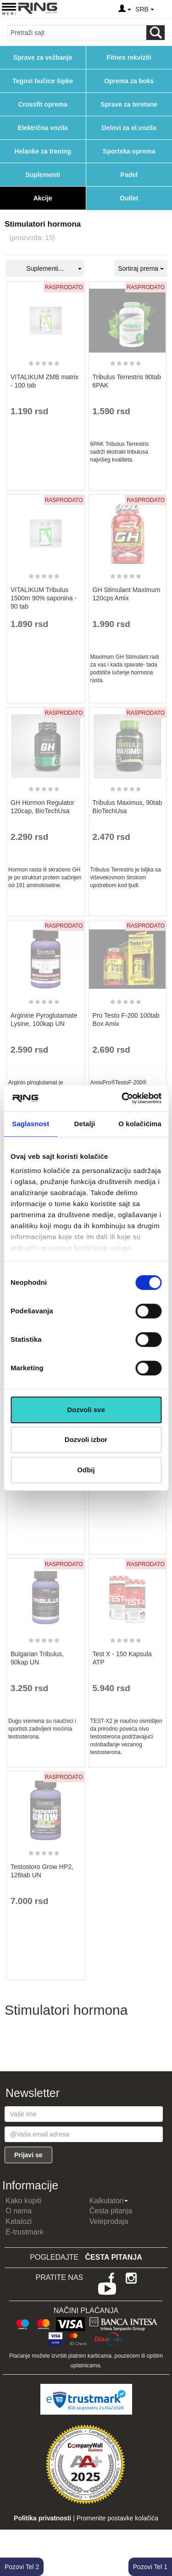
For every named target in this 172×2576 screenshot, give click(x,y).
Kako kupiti (23, 2201)
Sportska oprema (129, 151)
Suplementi (43, 174)
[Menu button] (9, 8)
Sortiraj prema (141, 268)
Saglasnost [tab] (30, 1124)
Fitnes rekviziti (129, 57)
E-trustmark (25, 2232)
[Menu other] (164, 9)
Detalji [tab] (84, 1124)
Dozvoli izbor (86, 1439)
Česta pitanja (110, 2211)
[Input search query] (77, 32)
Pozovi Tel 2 (22, 2566)
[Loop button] (155, 32)
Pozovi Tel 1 (150, 2566)
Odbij (85, 1470)
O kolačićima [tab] (139, 1124)
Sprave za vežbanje (42, 57)
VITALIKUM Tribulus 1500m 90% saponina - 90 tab (44, 598)
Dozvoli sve (86, 1409)
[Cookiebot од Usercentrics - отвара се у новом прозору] (122, 1098)
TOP (160, 2539)
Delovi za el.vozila (129, 127)
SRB (144, 9)
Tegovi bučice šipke (42, 81)
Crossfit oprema (42, 104)
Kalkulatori (108, 2201)
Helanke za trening (42, 151)
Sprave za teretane (128, 104)
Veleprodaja (108, 2221)
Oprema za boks (129, 81)
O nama (19, 2211)
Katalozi (19, 2221)
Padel (129, 174)
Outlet (129, 198)
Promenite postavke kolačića (117, 2518)
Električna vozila (42, 127)
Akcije (42, 198)
